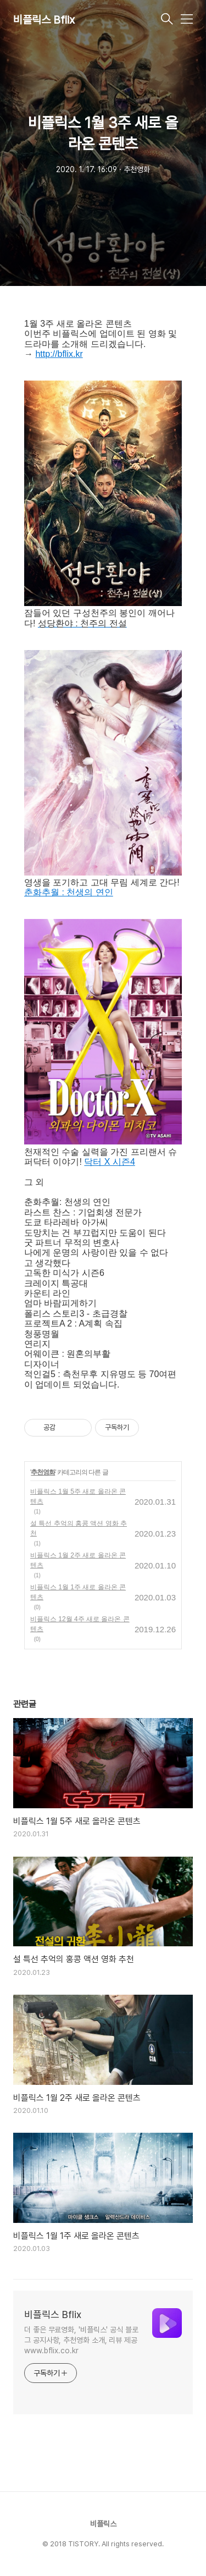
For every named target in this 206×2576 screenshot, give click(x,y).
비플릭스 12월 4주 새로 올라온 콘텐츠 (80, 1624)
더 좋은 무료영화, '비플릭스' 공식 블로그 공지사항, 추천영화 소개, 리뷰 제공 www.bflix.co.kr (81, 2340)
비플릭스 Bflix (44, 19)
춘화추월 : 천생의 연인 (68, 892)
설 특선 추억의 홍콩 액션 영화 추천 (78, 1528)
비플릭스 (103, 2523)
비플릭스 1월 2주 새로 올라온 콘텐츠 (78, 1560)
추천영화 (43, 1472)
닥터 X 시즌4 (109, 1161)
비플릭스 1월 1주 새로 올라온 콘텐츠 (78, 1592)
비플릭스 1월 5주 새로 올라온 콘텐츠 (78, 1496)
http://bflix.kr (58, 354)
